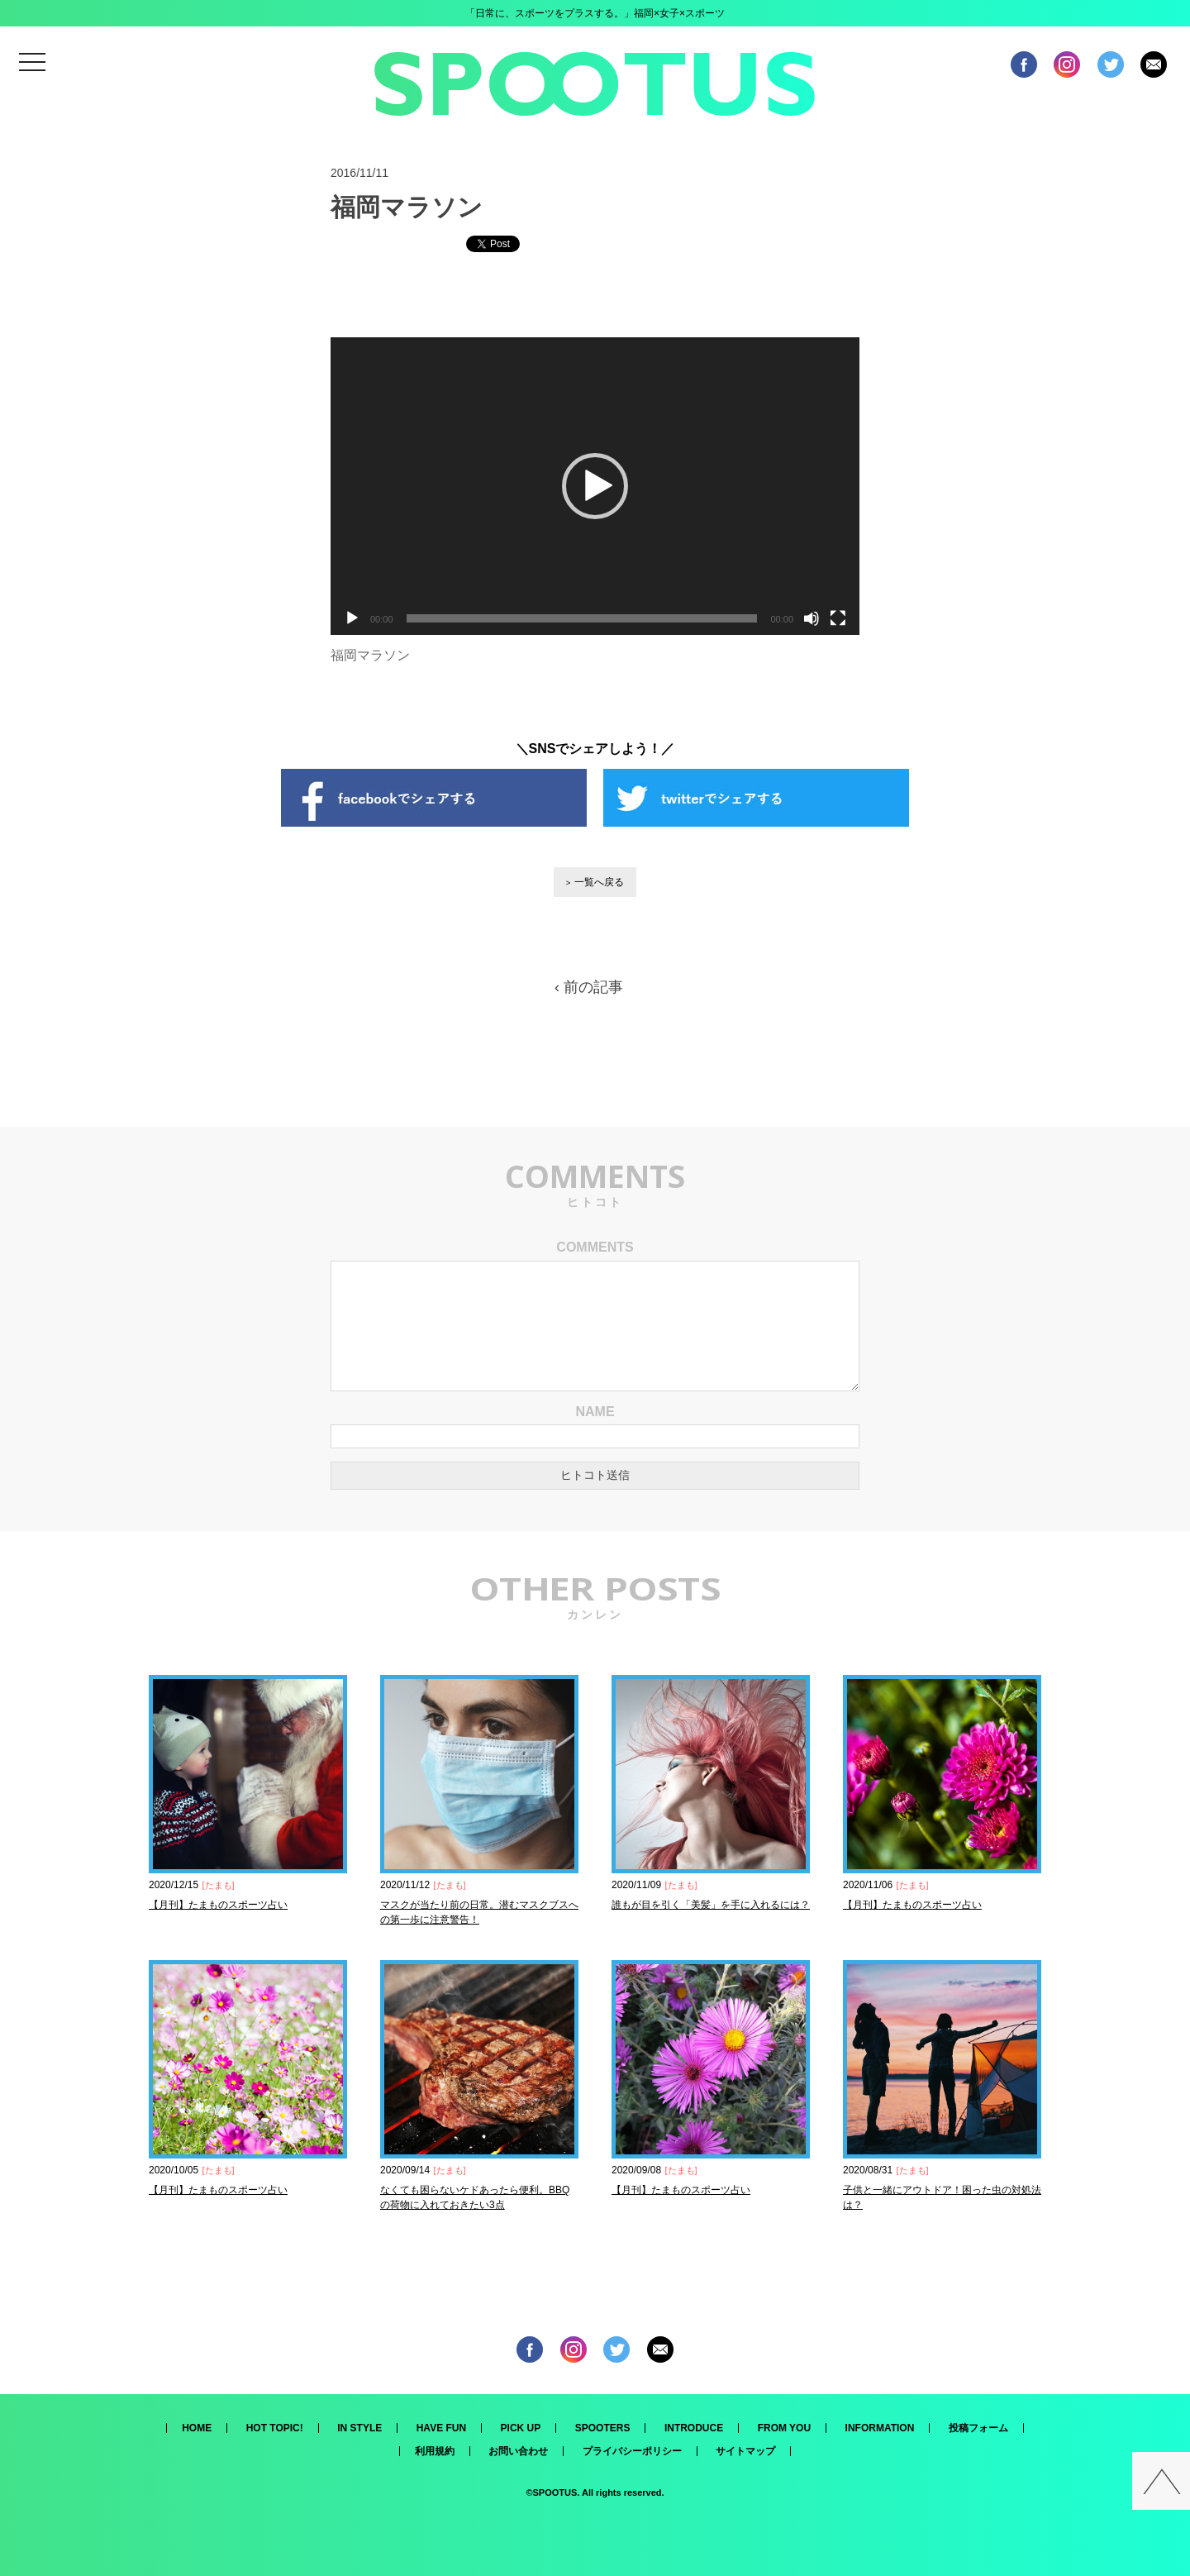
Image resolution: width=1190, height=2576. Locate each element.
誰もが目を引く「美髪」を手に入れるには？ (711, 1905)
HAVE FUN (441, 2428)
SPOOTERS (603, 2428)
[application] (595, 486)
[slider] (582, 618)
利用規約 (435, 2451)
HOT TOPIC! (274, 2428)
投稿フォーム (978, 2428)
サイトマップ (745, 2451)
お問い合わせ (518, 2451)
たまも (218, 1885)
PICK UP (521, 2428)
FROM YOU (784, 2428)
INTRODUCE (693, 2428)
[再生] (352, 618)
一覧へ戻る (599, 882)
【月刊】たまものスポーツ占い (218, 1905)
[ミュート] (811, 618)
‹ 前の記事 (589, 987)
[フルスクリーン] (838, 618)
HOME (197, 2428)
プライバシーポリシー (632, 2451)
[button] (595, 486)
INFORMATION (880, 2428)
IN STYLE (359, 2428)
